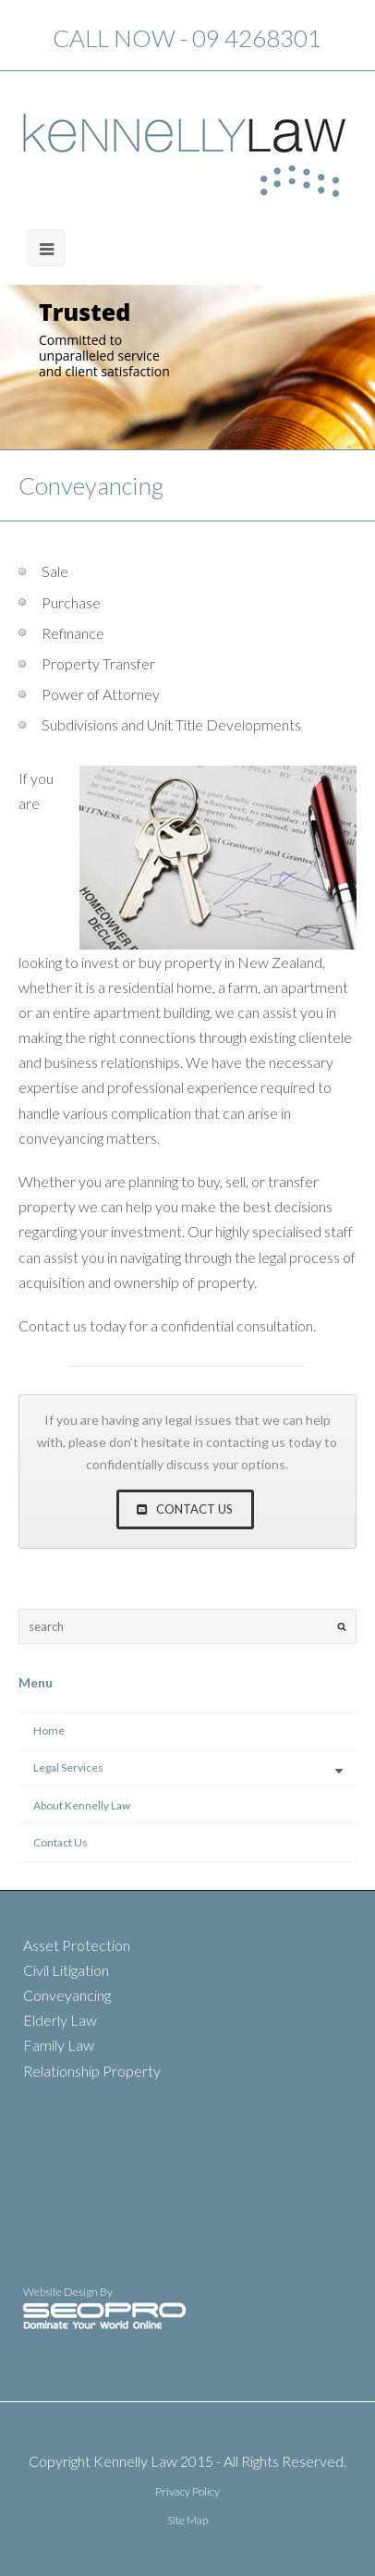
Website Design (61, 2292)
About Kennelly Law (81, 1805)
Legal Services (68, 1767)
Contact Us (60, 1842)
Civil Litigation (66, 1970)
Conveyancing (67, 1995)
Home (49, 1730)
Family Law (58, 2045)
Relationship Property (92, 2070)
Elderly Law (60, 2020)
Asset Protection (76, 1945)
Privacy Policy (187, 2491)
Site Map (187, 2520)
